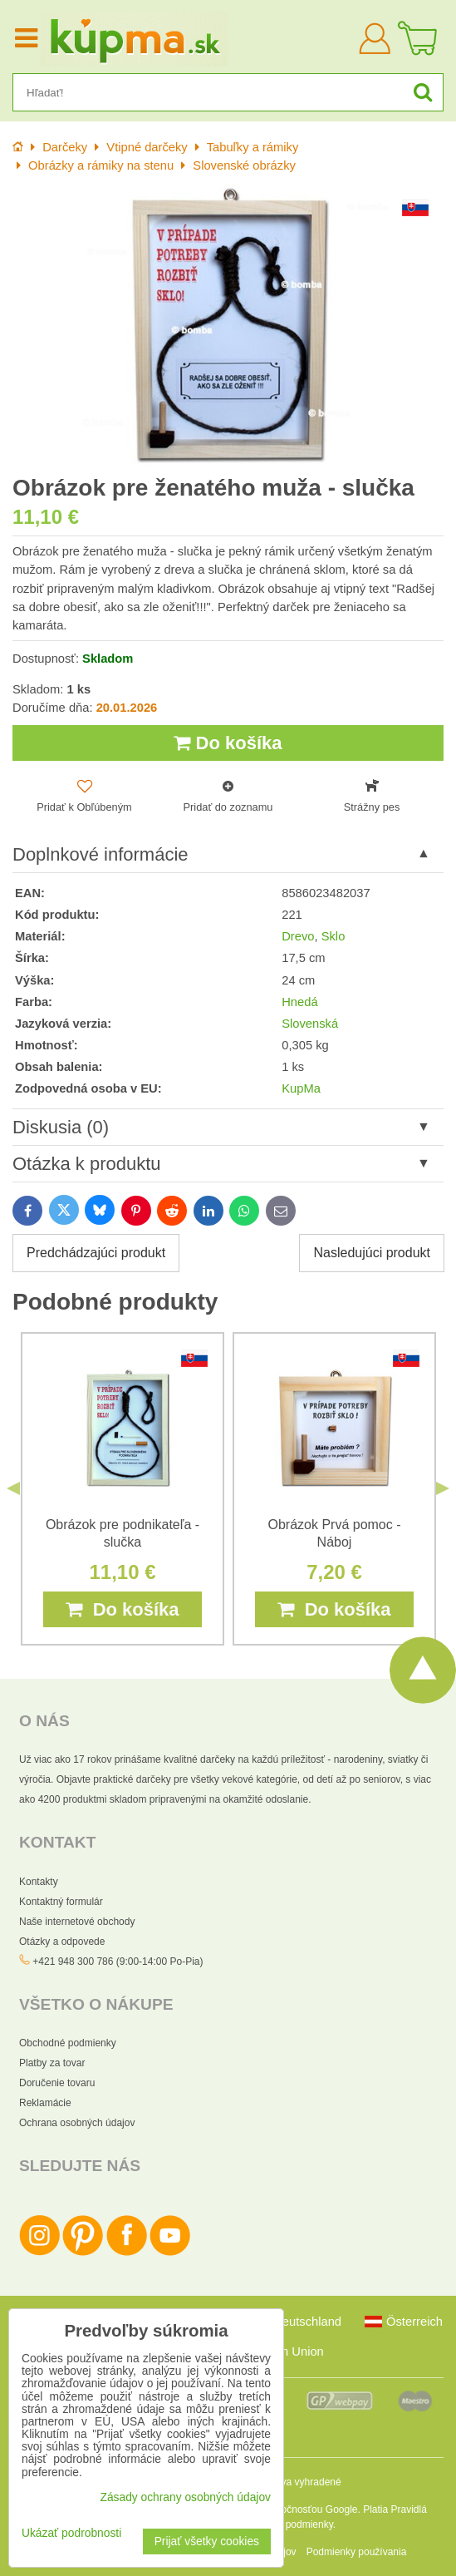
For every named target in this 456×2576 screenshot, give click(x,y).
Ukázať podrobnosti (71, 2533)
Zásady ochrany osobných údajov (185, 2497)
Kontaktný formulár (61, 1901)
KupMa (301, 1088)
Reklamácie (45, 2103)
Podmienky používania (356, 2552)
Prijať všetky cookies (206, 2541)
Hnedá (299, 1002)
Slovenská (310, 1023)
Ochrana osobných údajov (77, 2123)
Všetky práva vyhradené (287, 2482)
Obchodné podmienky (67, 2043)
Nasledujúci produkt (371, 1253)
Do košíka (228, 743)
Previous (13, 1488)
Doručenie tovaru (57, 2083)
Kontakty (38, 1882)
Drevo (298, 936)
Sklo (333, 936)
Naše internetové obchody (77, 1921)
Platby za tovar (52, 2063)
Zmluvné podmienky (288, 2524)
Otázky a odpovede (62, 1941)
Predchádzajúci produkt (96, 1253)
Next (442, 1488)
